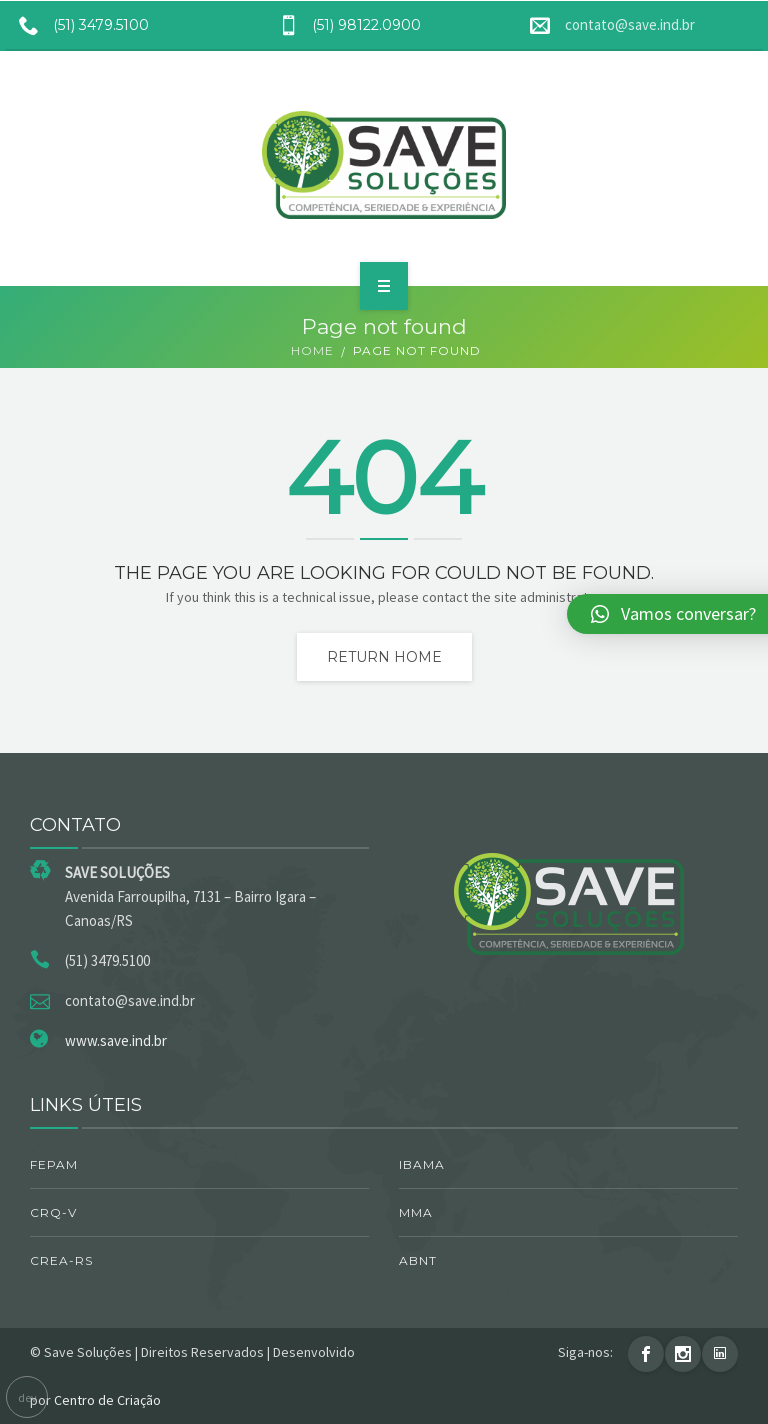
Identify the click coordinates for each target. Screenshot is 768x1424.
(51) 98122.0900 (342, 25)
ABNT (418, 1260)
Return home (384, 657)
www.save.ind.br (116, 1040)
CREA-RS (61, 1260)
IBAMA (422, 1164)
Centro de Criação (107, 1400)
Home (312, 350)
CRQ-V (53, 1212)
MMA (416, 1212)
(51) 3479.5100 (77, 25)
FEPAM (54, 1164)
